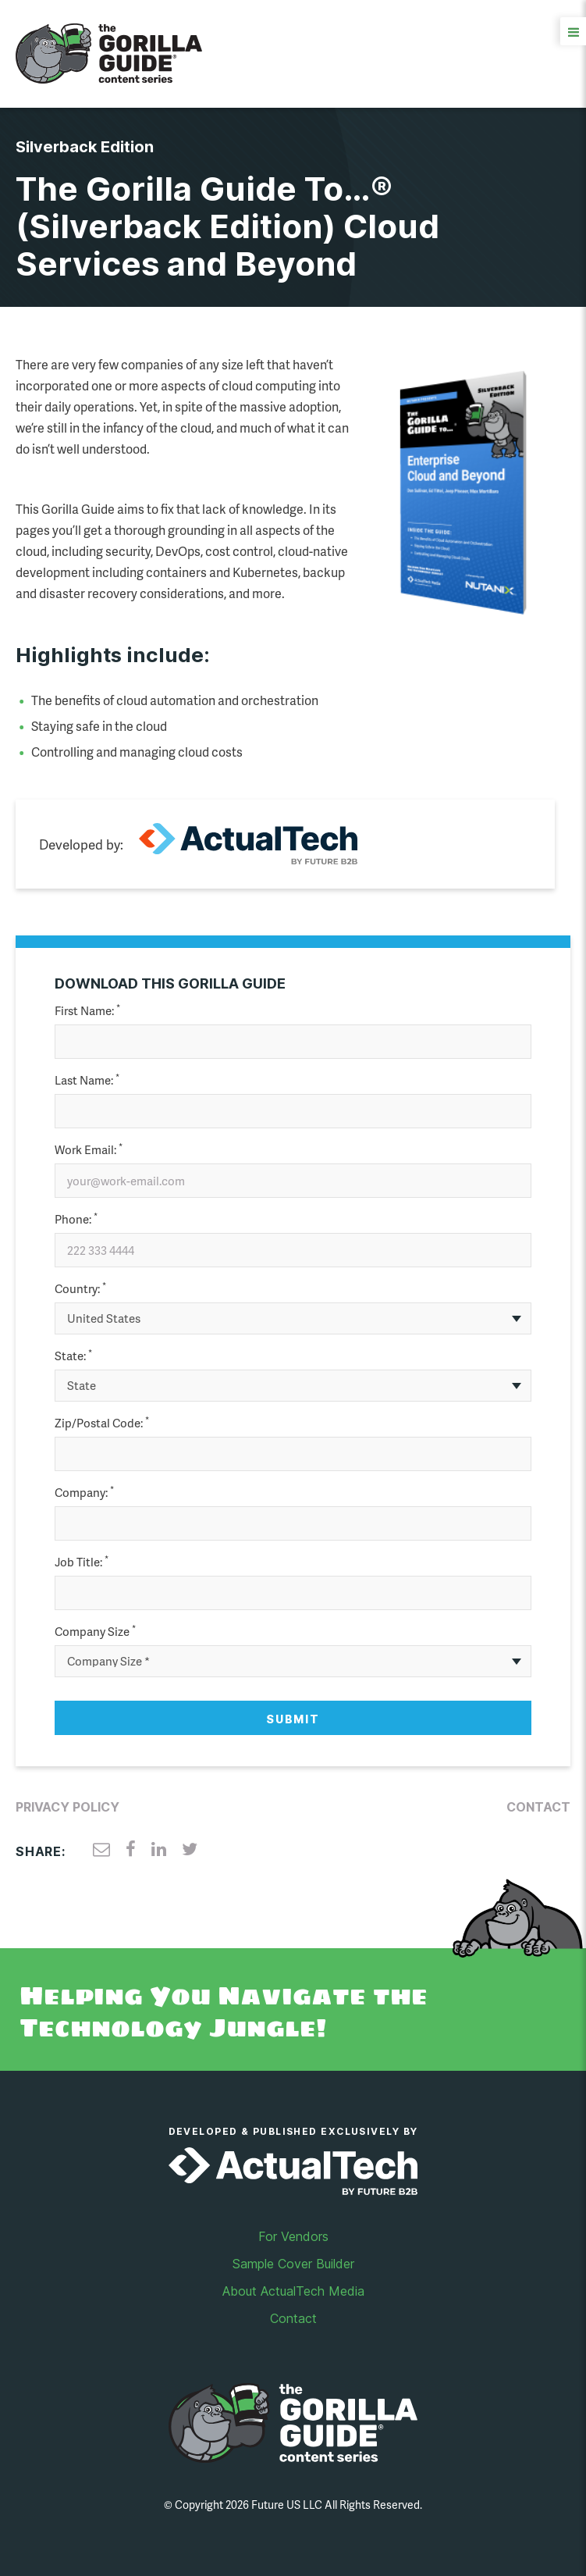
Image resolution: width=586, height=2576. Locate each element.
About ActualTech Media (293, 2291)
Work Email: (89, 1150)
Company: (84, 1492)
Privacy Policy (67, 1807)
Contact (538, 1807)
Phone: (76, 1219)
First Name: (87, 1011)
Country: (80, 1289)
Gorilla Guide (109, 53)
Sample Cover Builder (293, 2263)
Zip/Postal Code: (102, 1423)
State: (73, 1356)
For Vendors (293, 2236)
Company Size (95, 1631)
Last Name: (87, 1080)
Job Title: (81, 1562)
